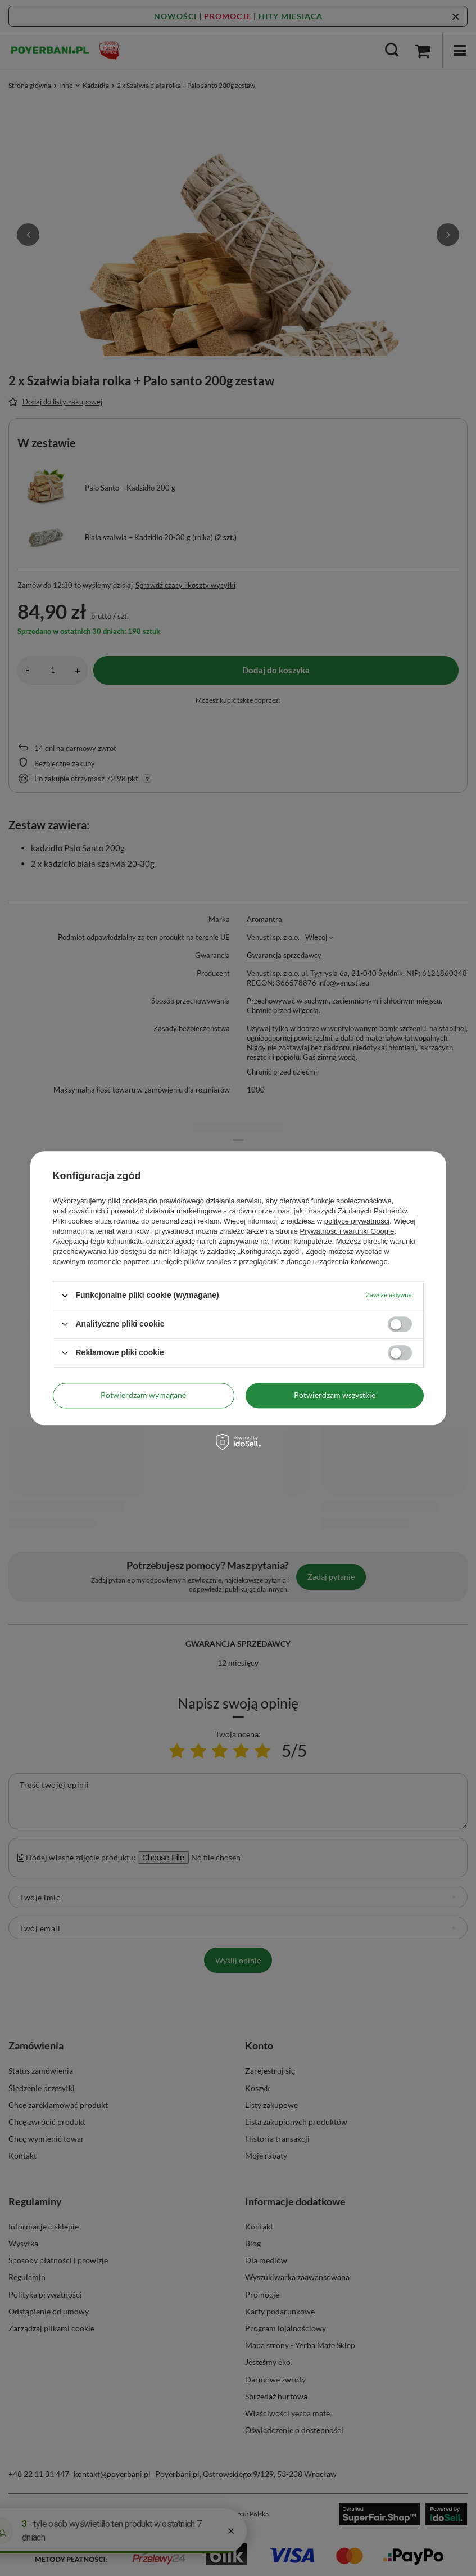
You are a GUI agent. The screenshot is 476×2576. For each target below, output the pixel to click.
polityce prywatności (356, 1221)
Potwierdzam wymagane (143, 1395)
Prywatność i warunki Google (347, 1231)
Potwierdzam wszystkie (334, 1395)
